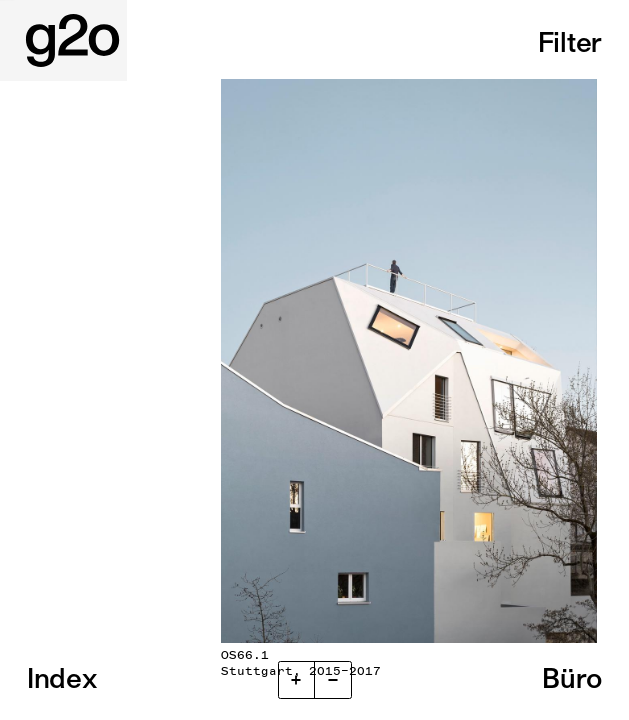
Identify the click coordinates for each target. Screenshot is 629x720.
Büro (572, 678)
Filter (570, 42)
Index (62, 678)
